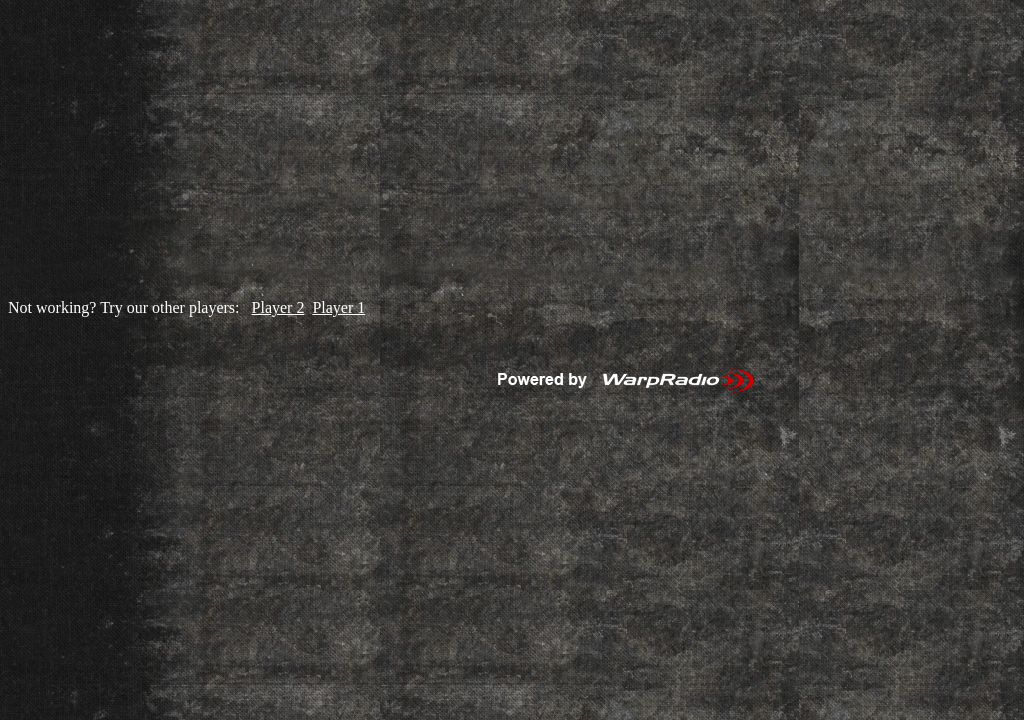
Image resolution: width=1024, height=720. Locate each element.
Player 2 (278, 307)
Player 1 (338, 307)
